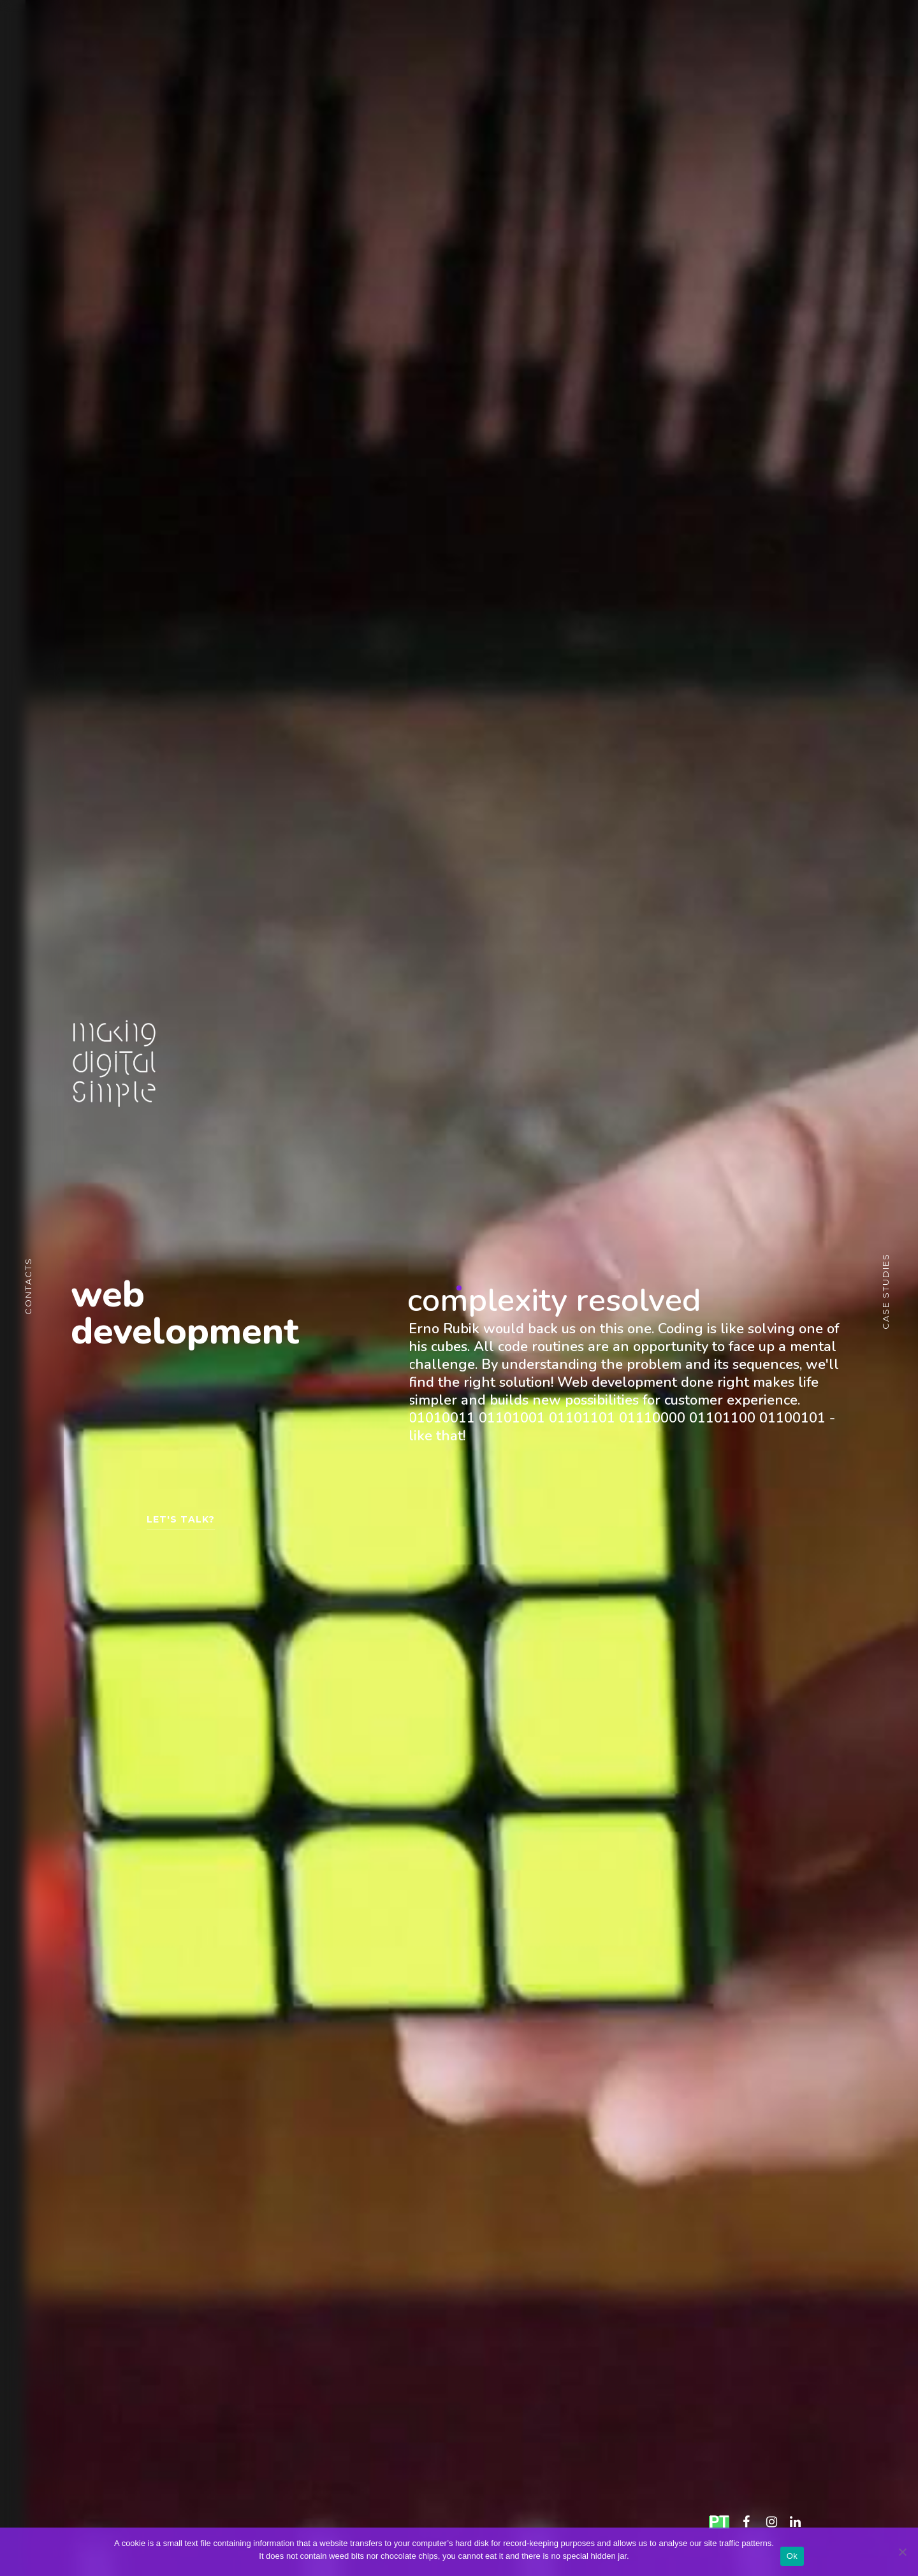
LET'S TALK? (181, 1525)
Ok (792, 2556)
